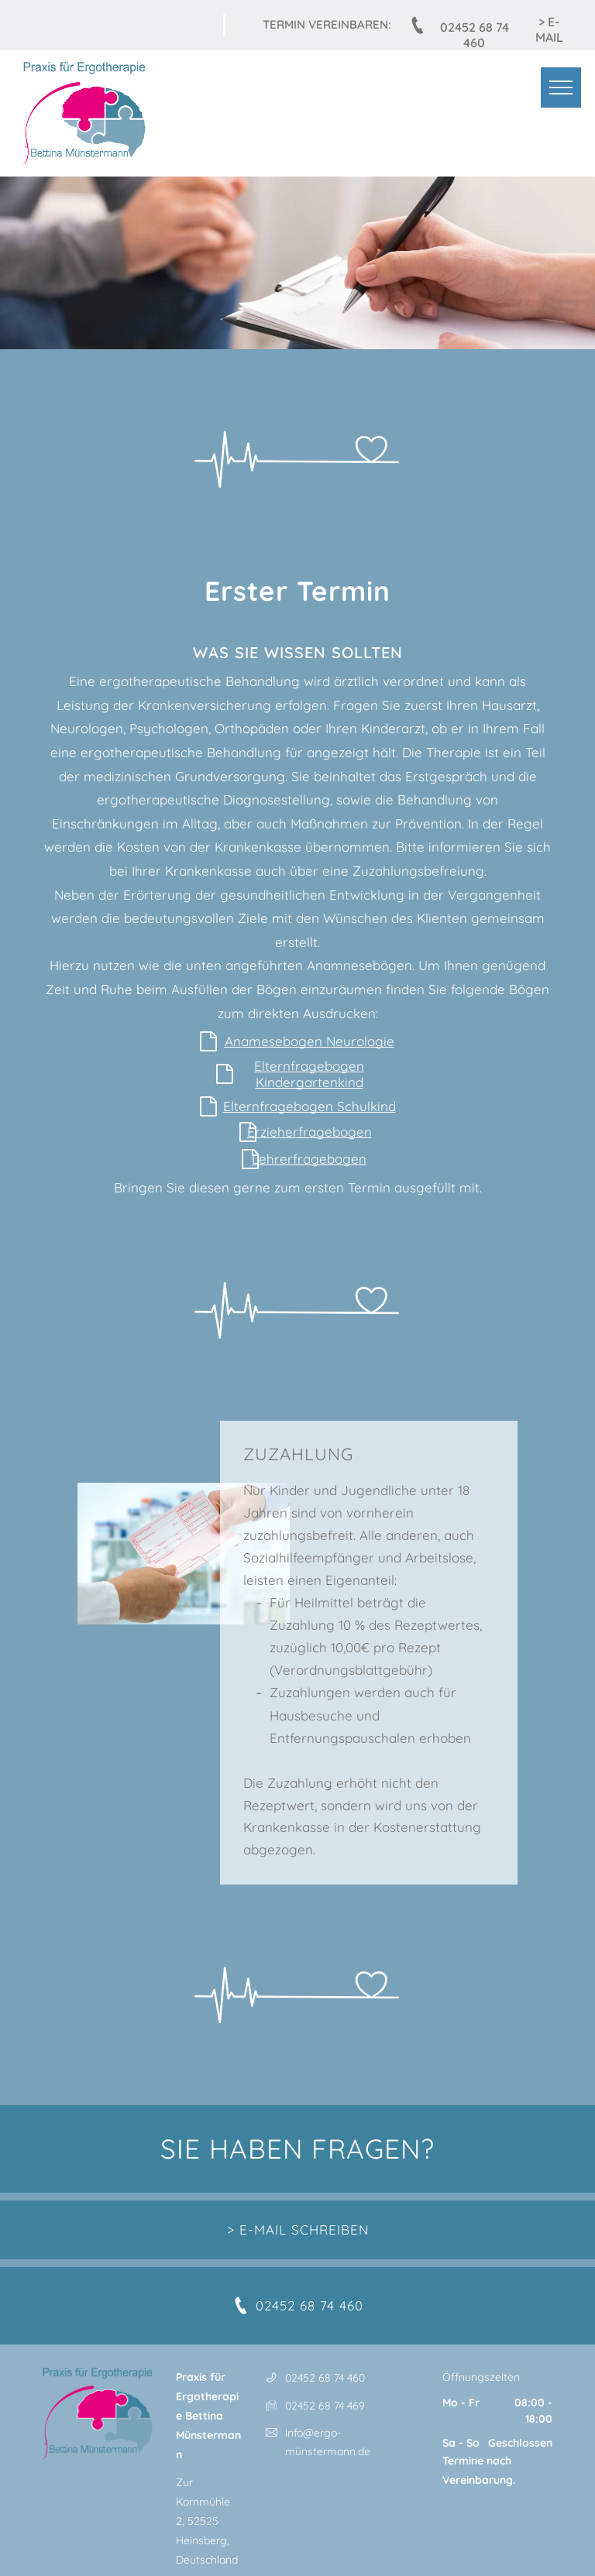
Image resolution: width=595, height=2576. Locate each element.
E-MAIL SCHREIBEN (304, 2229)
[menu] (561, 87)
